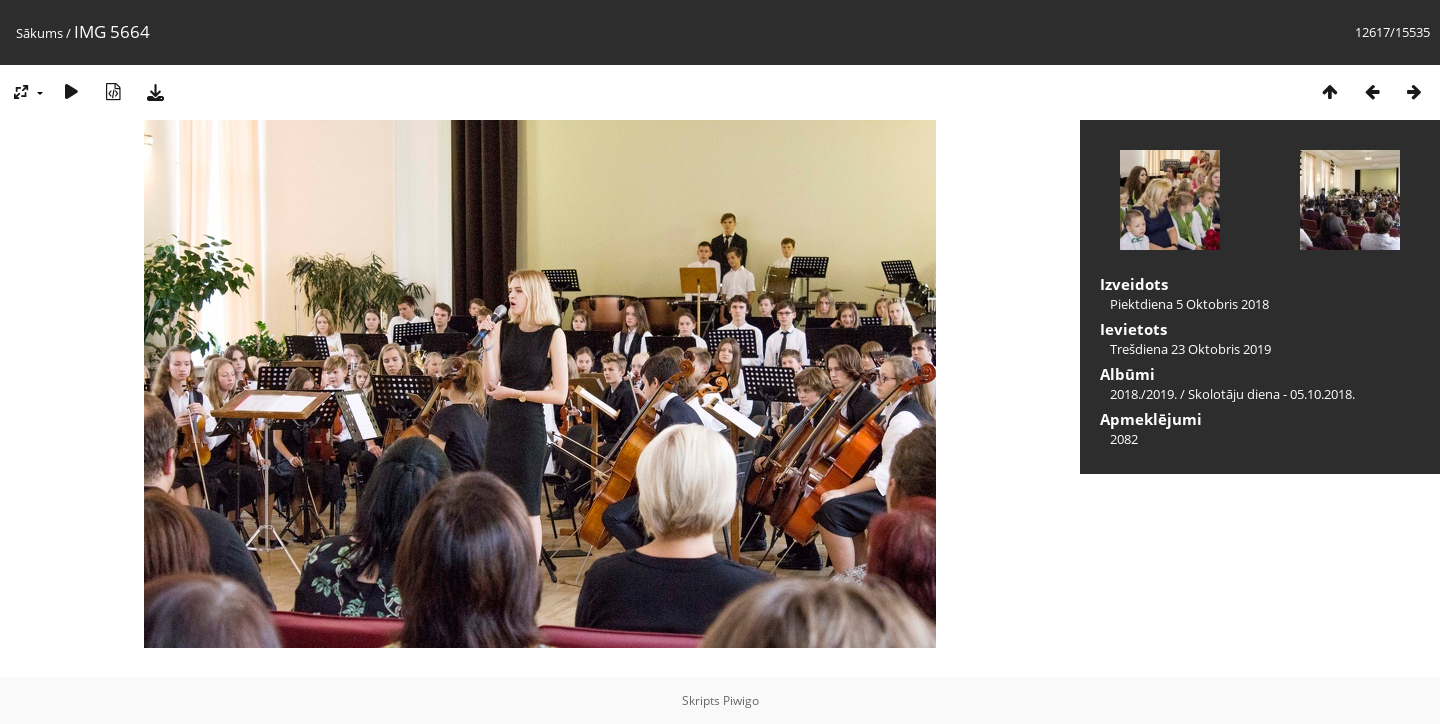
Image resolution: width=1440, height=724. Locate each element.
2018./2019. (1143, 394)
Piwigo (741, 700)
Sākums (39, 33)
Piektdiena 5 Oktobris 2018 (1189, 304)
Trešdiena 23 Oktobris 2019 (1190, 349)
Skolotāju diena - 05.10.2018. (1271, 394)
